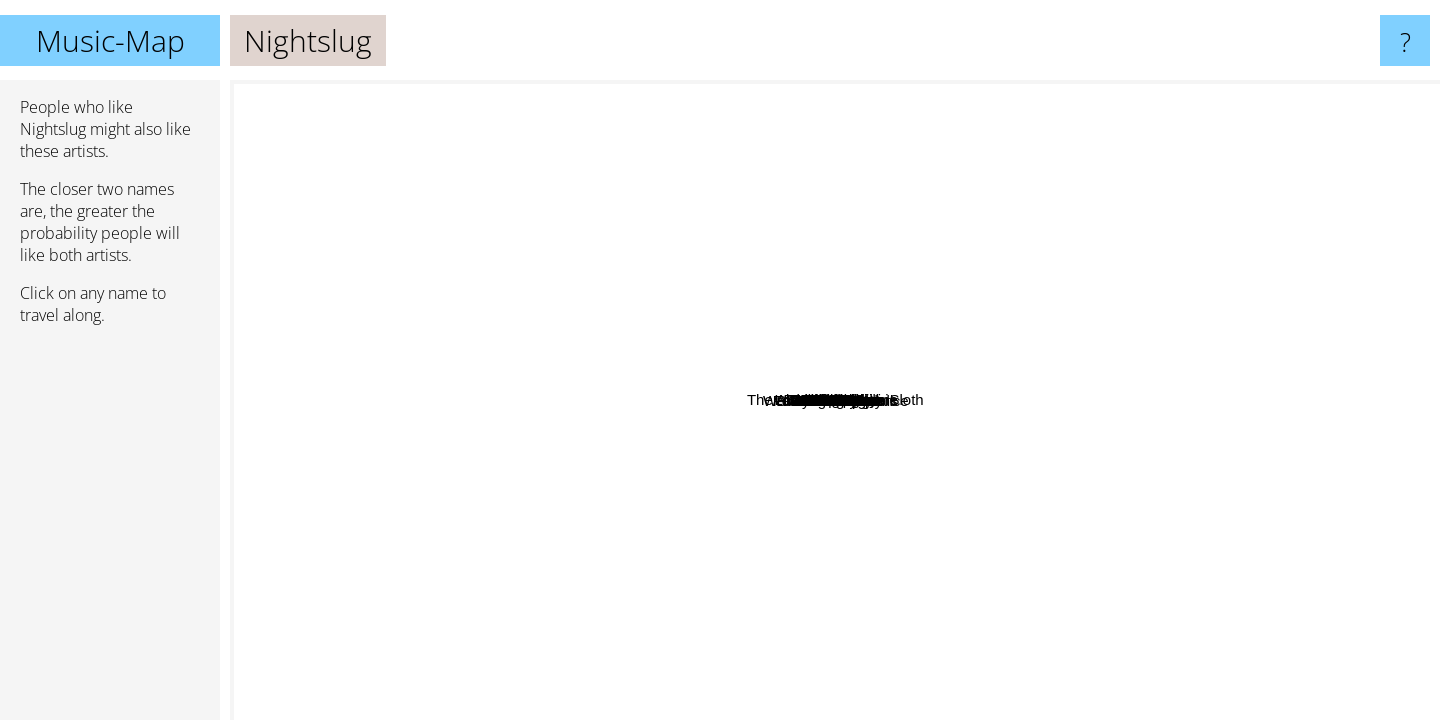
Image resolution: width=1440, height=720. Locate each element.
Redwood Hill (657, 284)
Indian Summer (382, 703)
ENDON (477, 273)
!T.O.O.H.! (1205, 389)
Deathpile (720, 452)
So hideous (1245, 529)
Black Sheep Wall (817, 495)
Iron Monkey (1099, 419)
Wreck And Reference (1359, 537)
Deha (1054, 284)
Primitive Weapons (841, 643)
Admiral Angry (749, 504)
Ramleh (419, 153)
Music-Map (110, 40)
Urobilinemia (1080, 202)
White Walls (1064, 339)
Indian (1066, 465)
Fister (681, 381)
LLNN (665, 509)
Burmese (990, 462)
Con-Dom (789, 160)
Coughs (896, 473)
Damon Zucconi (1215, 247)
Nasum (933, 93)
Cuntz (887, 447)
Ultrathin (350, 322)
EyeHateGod (1061, 706)
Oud (1105, 517)
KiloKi (622, 556)
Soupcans (651, 223)
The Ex (262, 367)
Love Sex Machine (820, 439)
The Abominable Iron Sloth (804, 393)
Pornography (829, 329)
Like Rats (430, 425)
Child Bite (952, 441)
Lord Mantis (1314, 338)
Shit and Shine (1234, 221)
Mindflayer (999, 674)
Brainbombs (826, 468)
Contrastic (395, 460)
